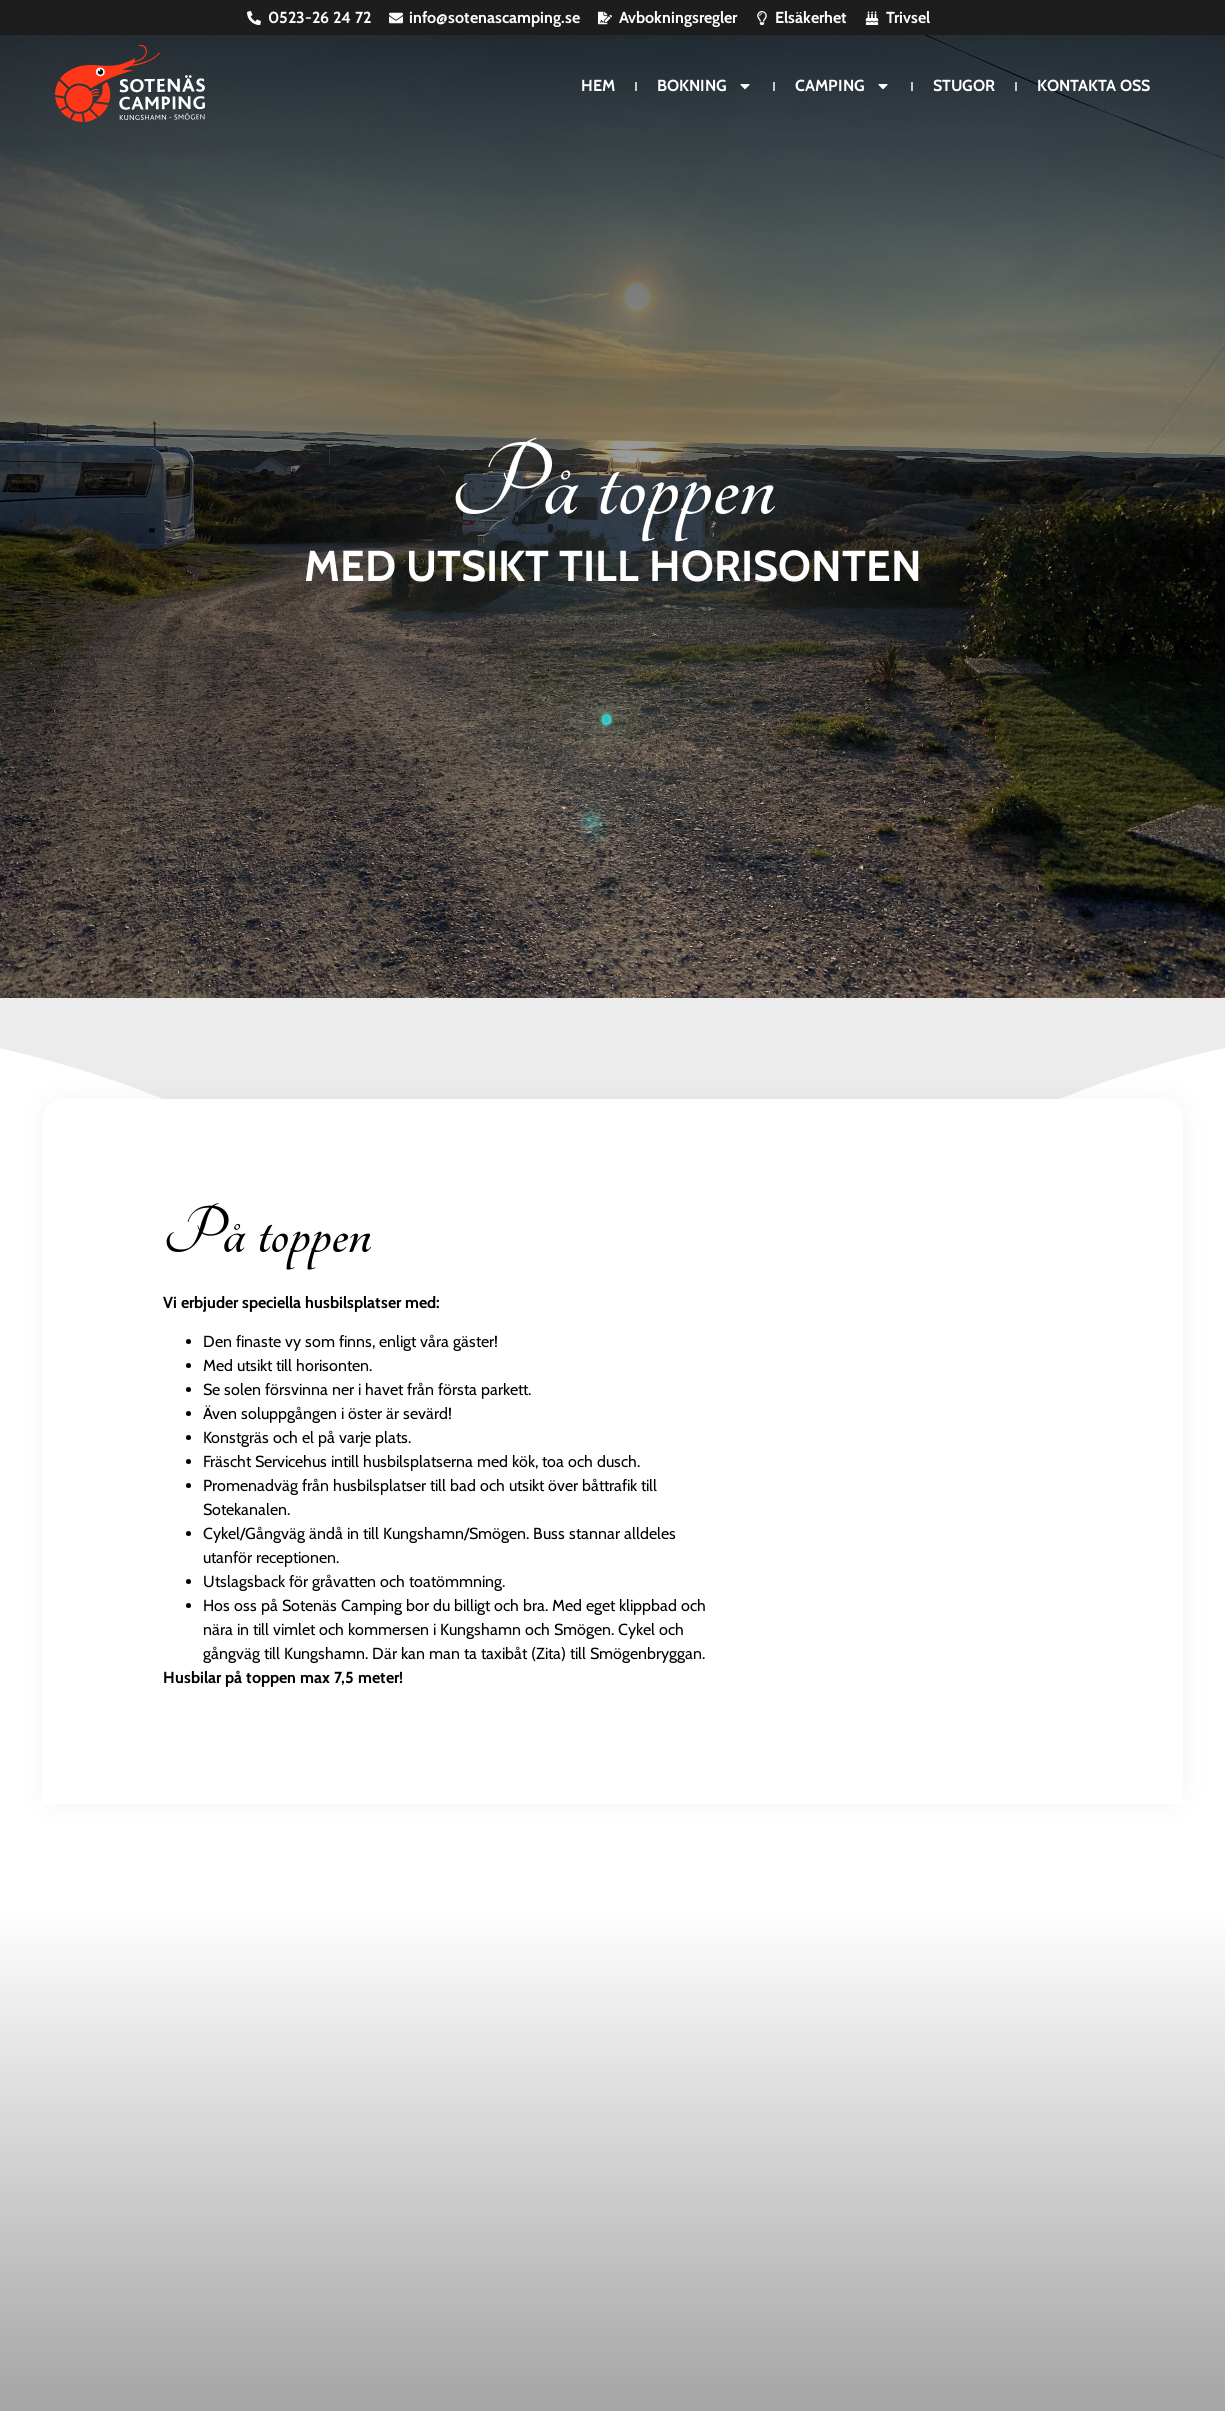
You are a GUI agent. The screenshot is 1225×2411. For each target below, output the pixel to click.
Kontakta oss (1093, 85)
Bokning (705, 86)
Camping (843, 86)
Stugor (964, 85)
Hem (598, 85)
